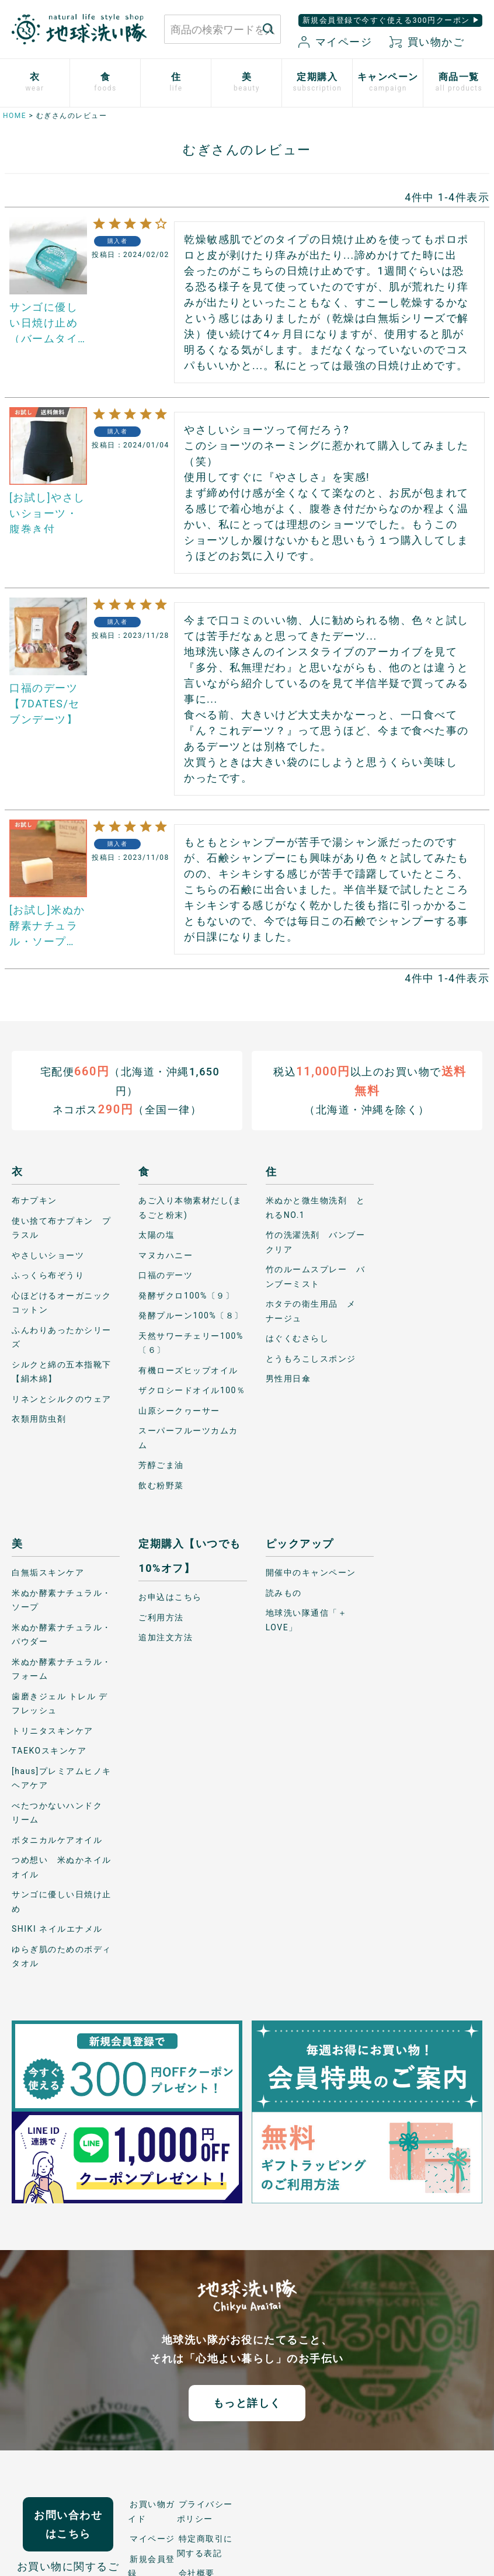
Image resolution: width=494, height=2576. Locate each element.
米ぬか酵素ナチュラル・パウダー (62, 1635)
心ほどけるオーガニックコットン (62, 1303)
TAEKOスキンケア (49, 1750)
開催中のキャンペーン (311, 1572)
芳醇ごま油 (161, 1465)
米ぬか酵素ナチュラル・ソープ (62, 1600)
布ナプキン (34, 1200)
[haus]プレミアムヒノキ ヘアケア (62, 1778)
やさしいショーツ (48, 1255)
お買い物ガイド (151, 2511)
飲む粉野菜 (161, 1485)
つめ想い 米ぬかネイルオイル (62, 1867)
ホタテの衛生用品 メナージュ (311, 1311)
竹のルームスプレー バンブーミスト (316, 1277)
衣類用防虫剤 (39, 1419)
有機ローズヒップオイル (188, 1370)
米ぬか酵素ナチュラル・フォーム (62, 1669)
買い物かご (426, 42)
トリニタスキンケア (52, 1730)
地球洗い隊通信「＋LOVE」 (306, 1620)
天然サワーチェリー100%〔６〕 (190, 1343)
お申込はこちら (170, 1597)
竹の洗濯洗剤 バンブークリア (316, 1242)
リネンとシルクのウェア (62, 1399)
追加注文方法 (165, 1637)
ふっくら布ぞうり (48, 1275)
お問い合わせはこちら (68, 2524)
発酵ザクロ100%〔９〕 (186, 1295)
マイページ (335, 42)
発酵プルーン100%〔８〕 (190, 1315)
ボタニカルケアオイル (57, 1840)
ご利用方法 (161, 1617)
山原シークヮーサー (179, 1410)
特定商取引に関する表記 (205, 2546)
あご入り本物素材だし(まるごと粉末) (190, 1208)
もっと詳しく (247, 2403)
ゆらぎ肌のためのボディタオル (62, 1957)
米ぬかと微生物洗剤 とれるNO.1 (316, 1208)
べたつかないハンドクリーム (57, 1813)
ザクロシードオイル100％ (191, 1390)
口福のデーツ (165, 1275)
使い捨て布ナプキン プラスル (62, 1228)
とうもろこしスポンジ (311, 1358)
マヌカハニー (165, 1255)
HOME (14, 116)
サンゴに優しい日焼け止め (62, 1902)
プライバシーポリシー (205, 2511)
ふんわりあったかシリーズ (62, 1337)
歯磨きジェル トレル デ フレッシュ (60, 1704)
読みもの (284, 1593)
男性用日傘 (288, 1378)
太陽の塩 (156, 1235)
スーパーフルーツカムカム (188, 1438)
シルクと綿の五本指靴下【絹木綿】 (62, 1372)
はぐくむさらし (297, 1338)
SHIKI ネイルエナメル (57, 1928)
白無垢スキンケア (48, 1572)
